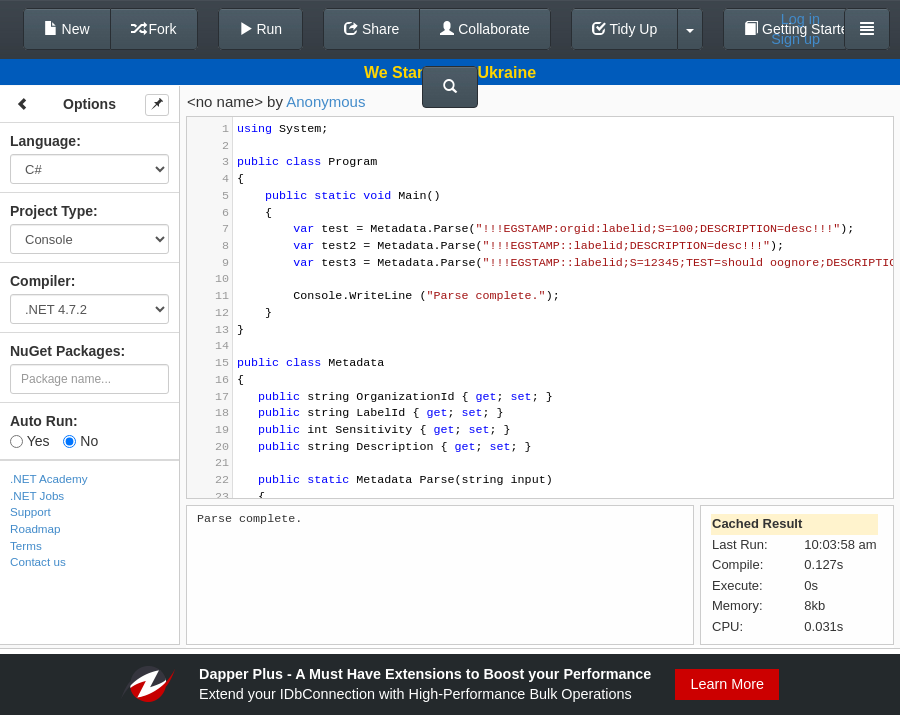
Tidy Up (624, 29)
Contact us (38, 561)
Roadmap (35, 528)
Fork (154, 29)
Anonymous (325, 101)
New (67, 29)
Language (43, 141)
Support (30, 511)
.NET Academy (49, 478)
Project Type (51, 211)
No (80, 441)
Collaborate (485, 29)
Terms (26, 545)
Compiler (40, 281)
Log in (800, 19)
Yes (29, 441)
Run (261, 29)
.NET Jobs (37, 495)
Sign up (795, 39)
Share (371, 29)
